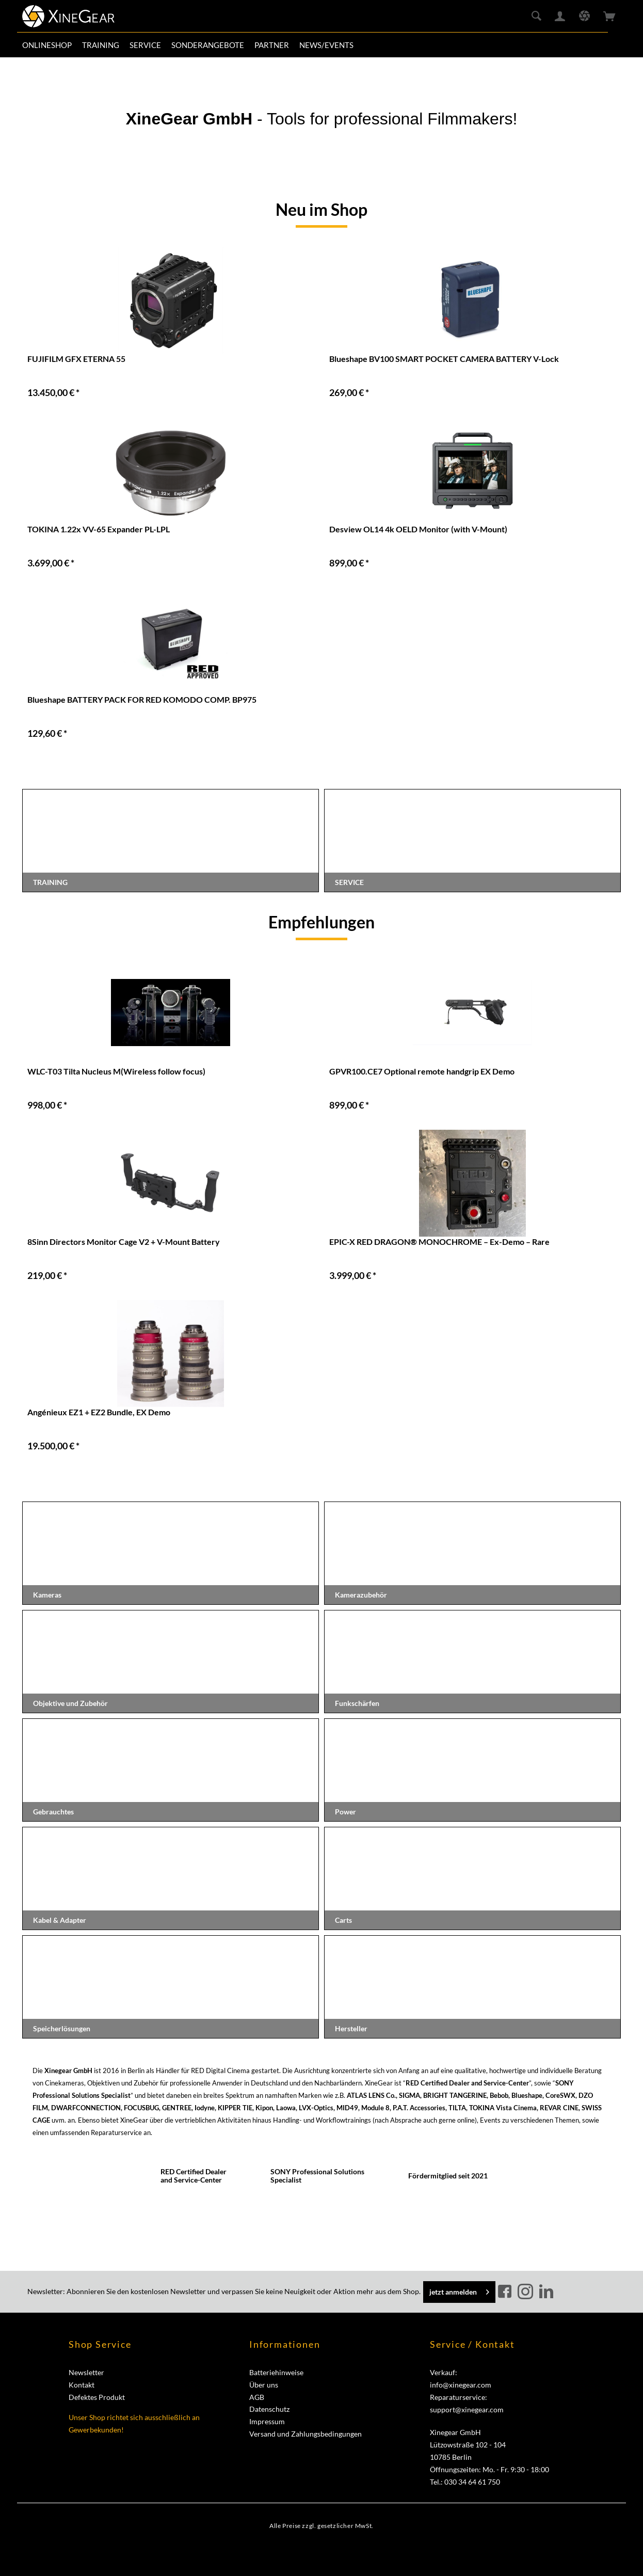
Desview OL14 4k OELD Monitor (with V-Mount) (418, 529)
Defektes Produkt (97, 2397)
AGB (256, 2397)
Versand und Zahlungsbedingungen (305, 2433)
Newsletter (86, 2372)
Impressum (267, 2421)
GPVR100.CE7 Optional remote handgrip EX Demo (422, 1071)
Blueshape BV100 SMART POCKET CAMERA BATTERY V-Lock (444, 359)
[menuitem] (47, 45)
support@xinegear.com (467, 2409)
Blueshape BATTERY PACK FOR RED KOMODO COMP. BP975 (141, 699)
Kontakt (81, 2384)
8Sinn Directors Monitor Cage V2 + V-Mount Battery (123, 1241)
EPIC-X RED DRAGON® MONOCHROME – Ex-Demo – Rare (439, 1241)
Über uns (263, 2384)
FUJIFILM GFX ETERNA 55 (76, 359)
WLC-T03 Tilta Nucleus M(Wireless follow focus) (116, 1071)
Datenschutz (269, 2409)
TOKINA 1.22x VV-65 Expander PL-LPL (98, 529)
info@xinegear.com (460, 2384)
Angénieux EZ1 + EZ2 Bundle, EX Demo (98, 1412)
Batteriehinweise (276, 2372)
